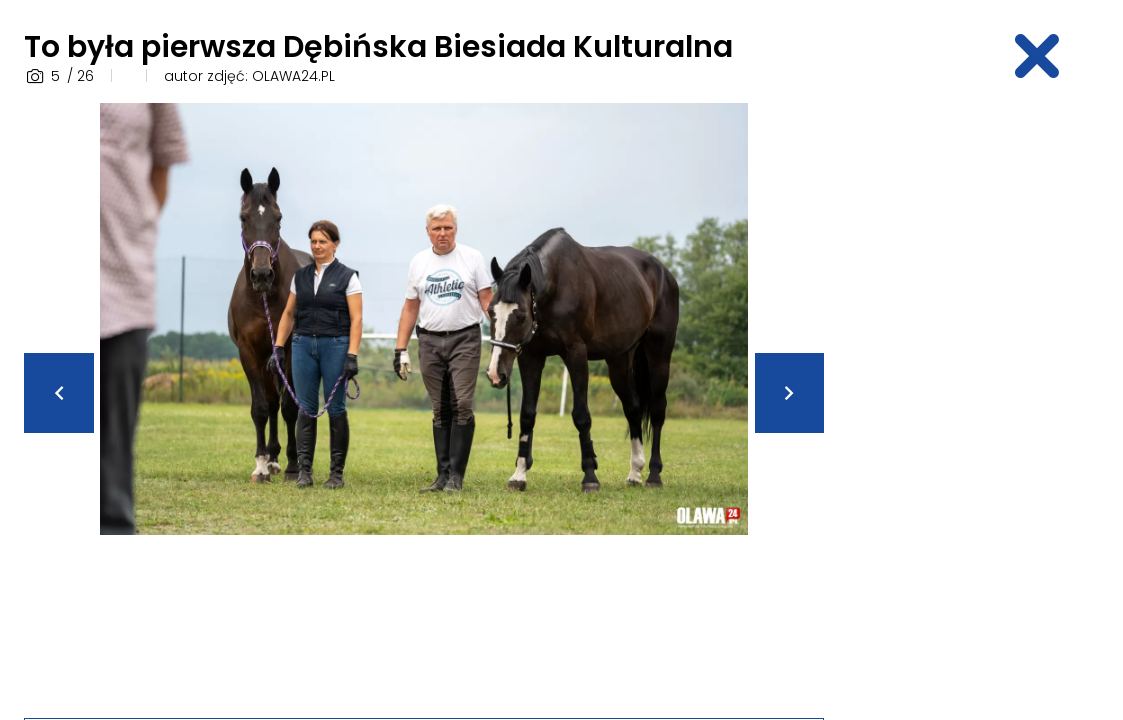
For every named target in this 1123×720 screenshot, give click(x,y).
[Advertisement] (985, 403)
